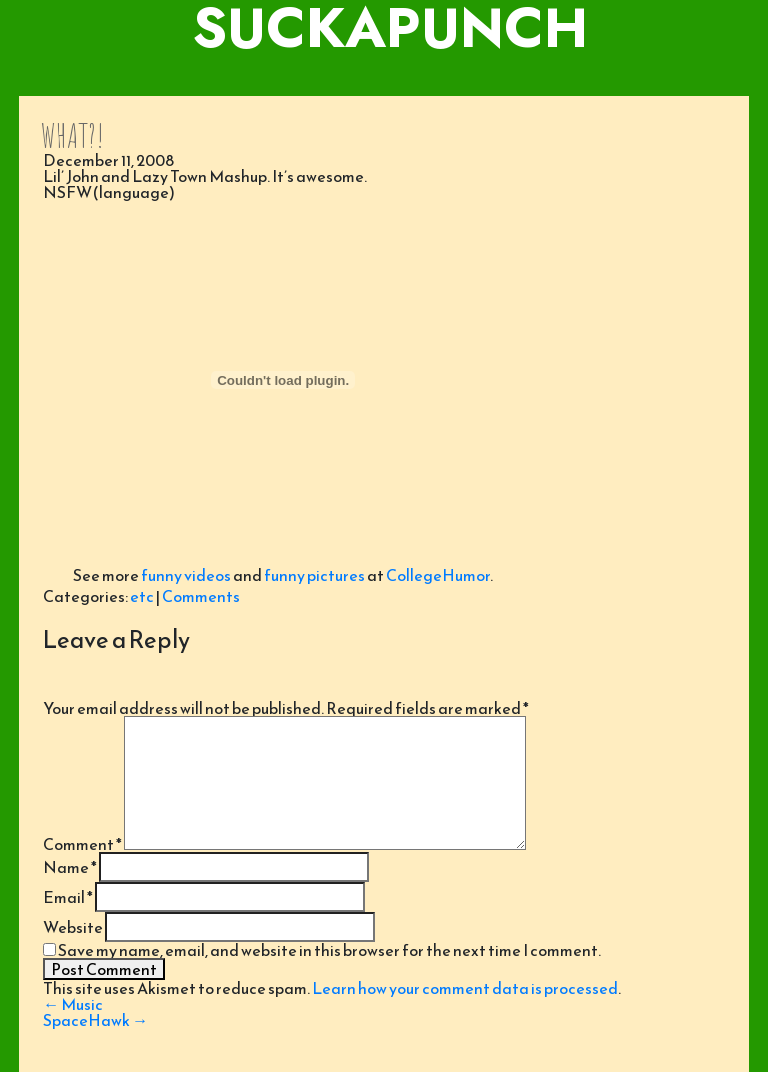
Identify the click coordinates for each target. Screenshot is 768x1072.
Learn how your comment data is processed (465, 988)
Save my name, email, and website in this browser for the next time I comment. (329, 950)
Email (68, 897)
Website (73, 927)
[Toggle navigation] (384, 76)
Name (70, 867)
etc (142, 596)
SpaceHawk (95, 1020)
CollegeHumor (438, 575)
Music (73, 1004)
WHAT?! (72, 135)
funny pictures (314, 575)
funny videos (186, 575)
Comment (82, 844)
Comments (201, 596)
